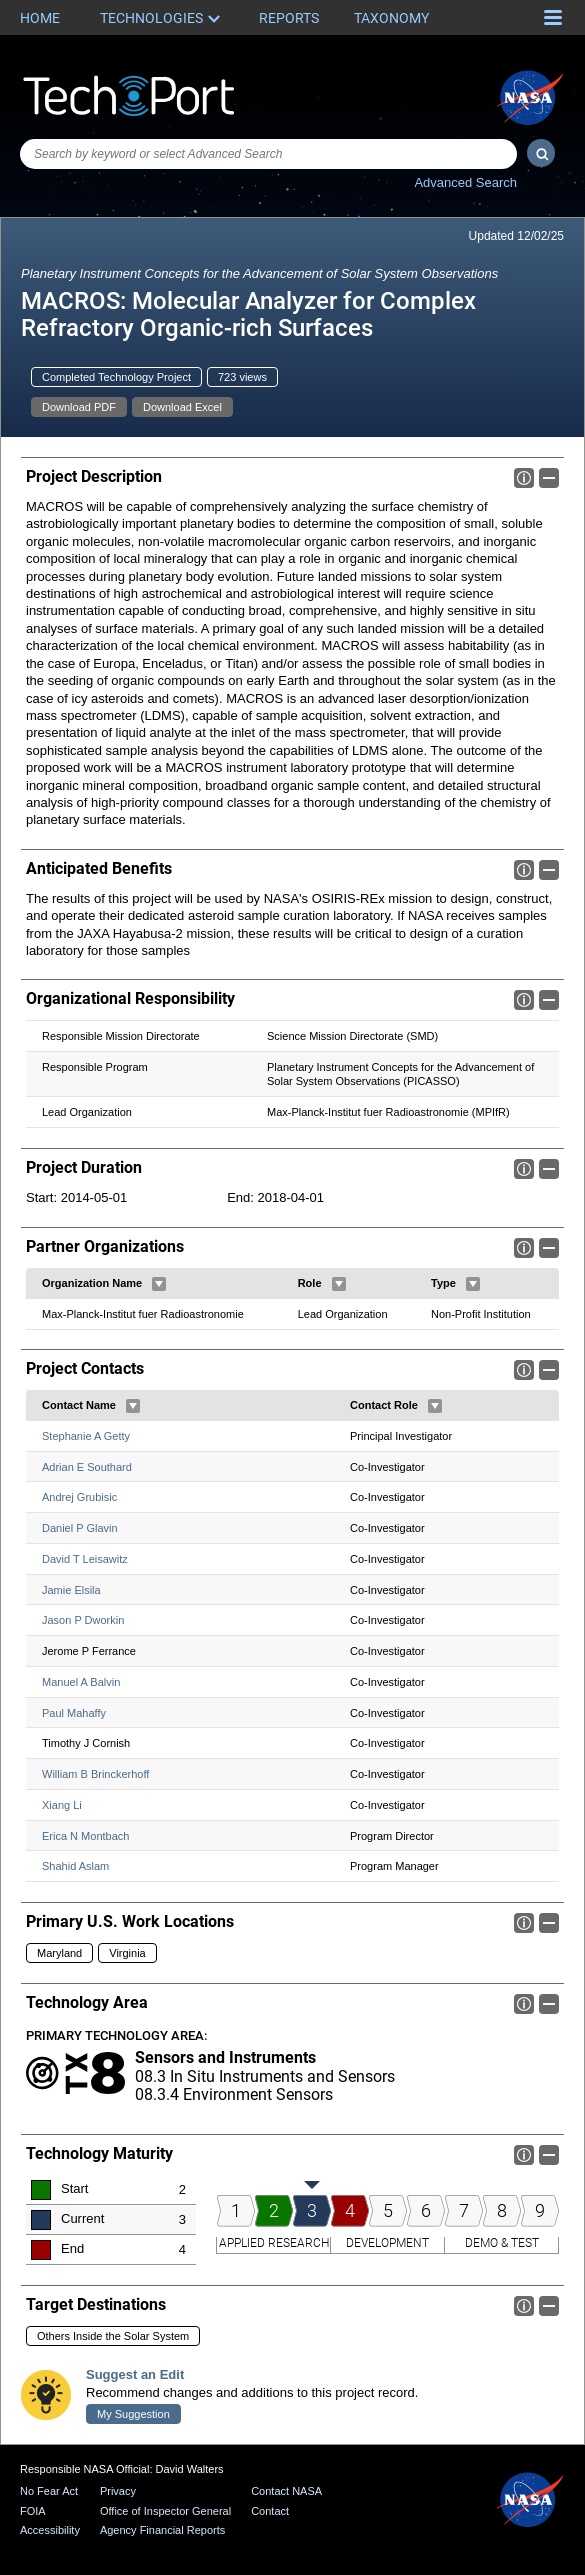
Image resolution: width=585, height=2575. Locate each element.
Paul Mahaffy (74, 1713)
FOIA (33, 2511)
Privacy (118, 2491)
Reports (289, 18)
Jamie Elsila (71, 1590)
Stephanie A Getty (86, 1436)
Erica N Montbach (85, 1836)
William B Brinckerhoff (95, 1775)
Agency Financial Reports (162, 2530)
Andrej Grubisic (79, 1498)
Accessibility (50, 2530)
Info (524, 478)
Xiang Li (62, 1805)
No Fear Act (49, 2491)
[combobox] (268, 154)
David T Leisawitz (85, 1559)
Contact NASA (286, 2491)
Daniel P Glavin (80, 1529)
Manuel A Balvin (81, 1682)
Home (40, 18)
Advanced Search (465, 182)
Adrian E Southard (87, 1467)
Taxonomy (391, 18)
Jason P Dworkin (83, 1621)
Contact (270, 2511)
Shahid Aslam (75, 1867)
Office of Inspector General (165, 2511)
